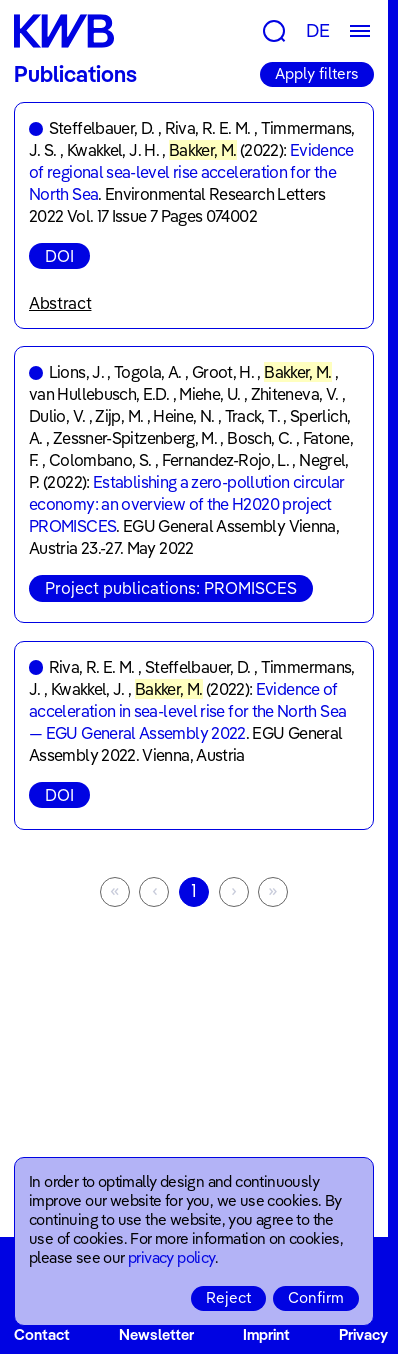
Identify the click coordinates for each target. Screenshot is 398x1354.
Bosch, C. (259, 438)
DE (318, 30)
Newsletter (156, 1334)
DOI (59, 256)
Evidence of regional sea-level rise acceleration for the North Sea (191, 172)
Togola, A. (148, 372)
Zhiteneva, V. (295, 394)
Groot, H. (223, 372)
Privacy (363, 1334)
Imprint (266, 1334)
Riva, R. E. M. (208, 128)
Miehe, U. (209, 394)
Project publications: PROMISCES (171, 588)
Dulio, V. (57, 416)
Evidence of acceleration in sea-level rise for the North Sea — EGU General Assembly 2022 (187, 711)
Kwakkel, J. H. (113, 150)
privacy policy (171, 1257)
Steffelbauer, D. (102, 128)
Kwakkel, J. (88, 689)
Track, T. (252, 416)
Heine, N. (183, 416)
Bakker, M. (203, 150)
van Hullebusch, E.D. (99, 394)
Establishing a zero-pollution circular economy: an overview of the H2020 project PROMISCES (187, 504)
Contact (42, 1334)
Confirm (316, 1297)
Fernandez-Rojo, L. (225, 460)
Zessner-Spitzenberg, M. (135, 438)
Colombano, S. (100, 460)
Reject (228, 1297)
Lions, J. (76, 372)
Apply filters (317, 73)
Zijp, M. (119, 416)
